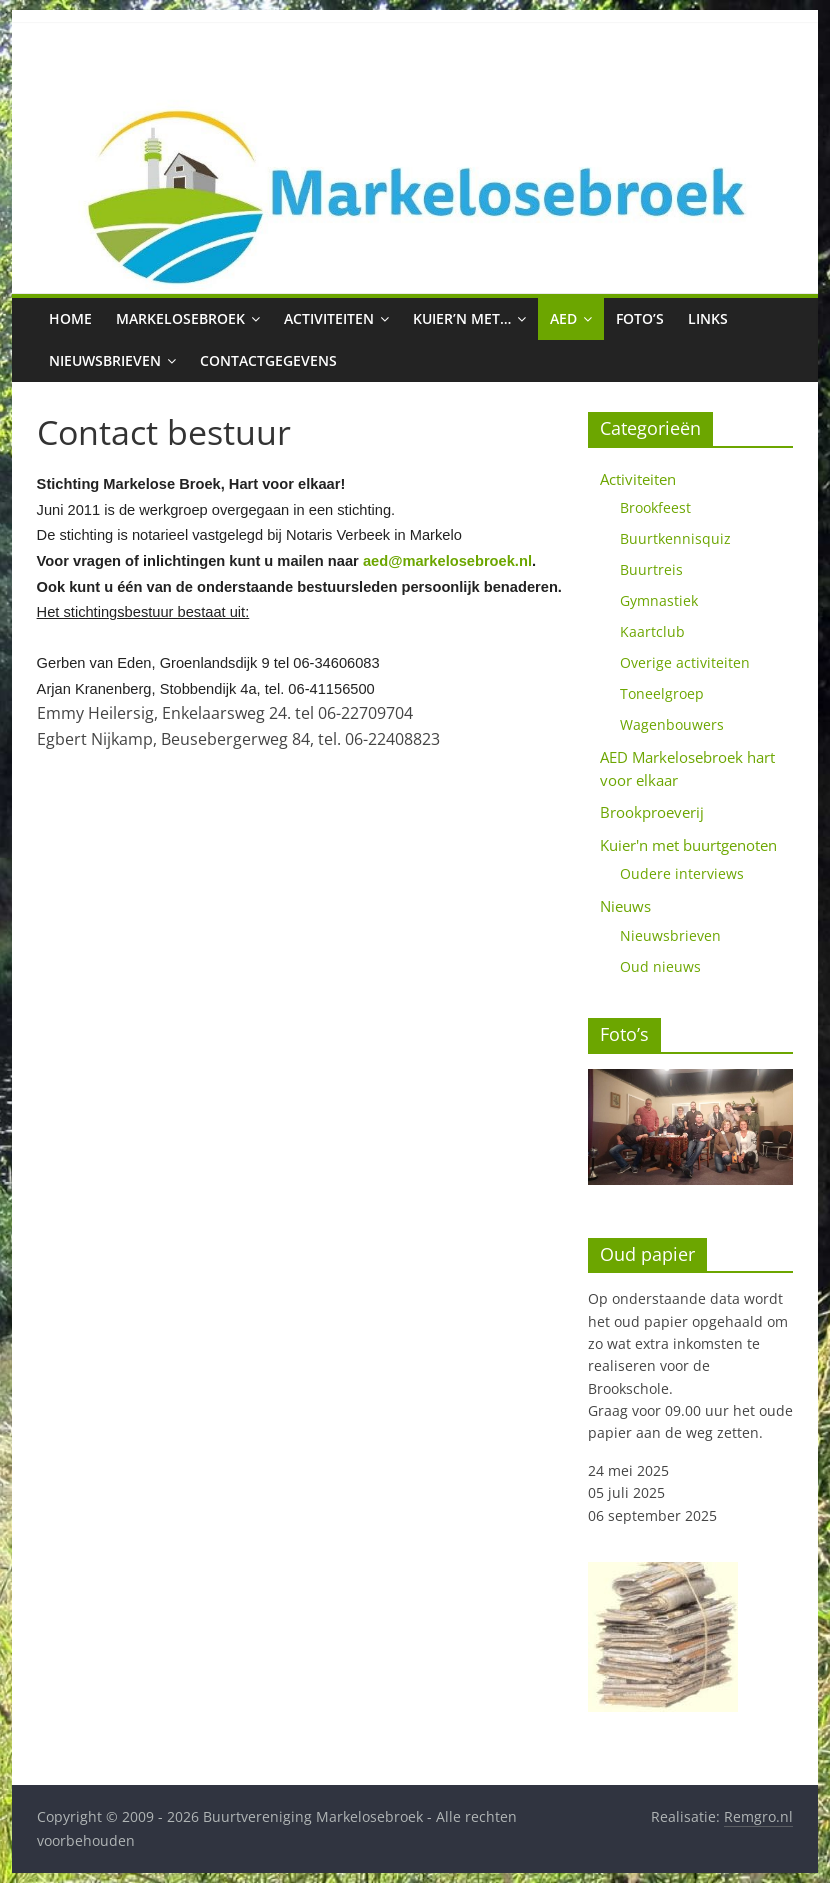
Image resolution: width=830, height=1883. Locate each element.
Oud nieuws (660, 966)
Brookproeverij (652, 812)
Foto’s (640, 318)
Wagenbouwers (672, 724)
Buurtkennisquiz (675, 538)
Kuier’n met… (462, 318)
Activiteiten (329, 318)
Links (708, 318)
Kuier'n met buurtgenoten (688, 845)
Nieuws (625, 906)
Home (70, 318)
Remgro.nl (758, 1816)
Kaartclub (652, 631)
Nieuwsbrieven (105, 360)
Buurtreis (651, 569)
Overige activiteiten (685, 662)
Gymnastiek (659, 600)
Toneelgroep (662, 693)
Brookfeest (655, 507)
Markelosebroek (180, 318)
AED (563, 318)
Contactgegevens (268, 360)
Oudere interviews (682, 873)
